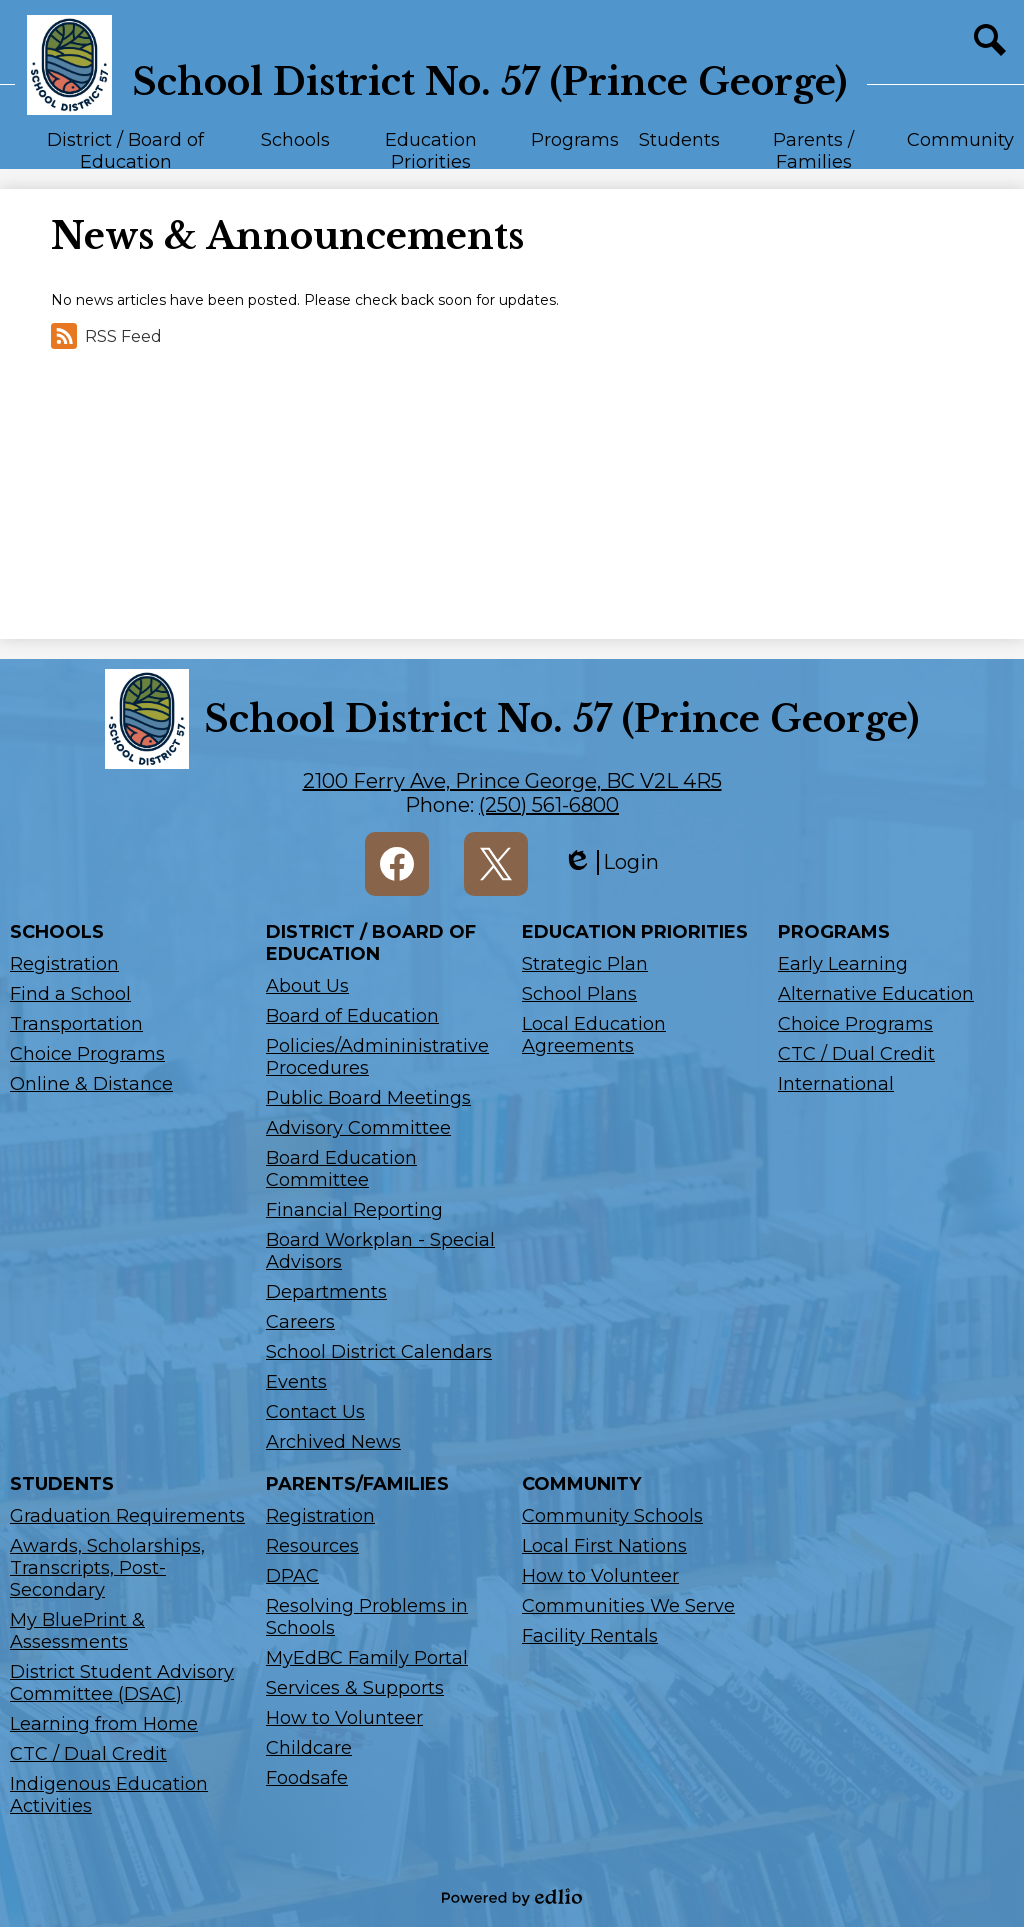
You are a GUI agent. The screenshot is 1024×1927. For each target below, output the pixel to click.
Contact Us (315, 1412)
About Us (307, 986)
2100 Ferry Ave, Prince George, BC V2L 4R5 (512, 781)
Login (611, 862)
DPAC (292, 1576)
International (836, 1084)
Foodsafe (307, 1778)
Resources (312, 1546)
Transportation (76, 1024)
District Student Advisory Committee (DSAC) (122, 1683)
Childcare (309, 1748)
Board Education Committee (341, 1169)
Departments (326, 1292)
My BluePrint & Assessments (77, 1631)
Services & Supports (355, 1688)
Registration (64, 964)
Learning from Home (104, 1724)
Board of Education (352, 1016)
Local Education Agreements (594, 1035)
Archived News (333, 1442)
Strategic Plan (585, 964)
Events (296, 1382)
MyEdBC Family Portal (367, 1658)
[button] (125, 149)
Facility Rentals (590, 1636)
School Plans (579, 994)
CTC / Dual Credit (856, 1054)
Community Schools (612, 1516)
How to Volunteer (344, 1718)
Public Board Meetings (368, 1098)
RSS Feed (106, 336)
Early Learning (843, 964)
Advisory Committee (358, 1128)
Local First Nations (604, 1546)
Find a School (70, 994)
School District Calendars (379, 1352)
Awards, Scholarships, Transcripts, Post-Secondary (107, 1568)
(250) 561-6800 (549, 805)
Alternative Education (876, 994)
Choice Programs (87, 1054)
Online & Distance (91, 1084)
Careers (300, 1322)
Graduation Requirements (127, 1516)
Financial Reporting (354, 1210)
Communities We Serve (628, 1606)
